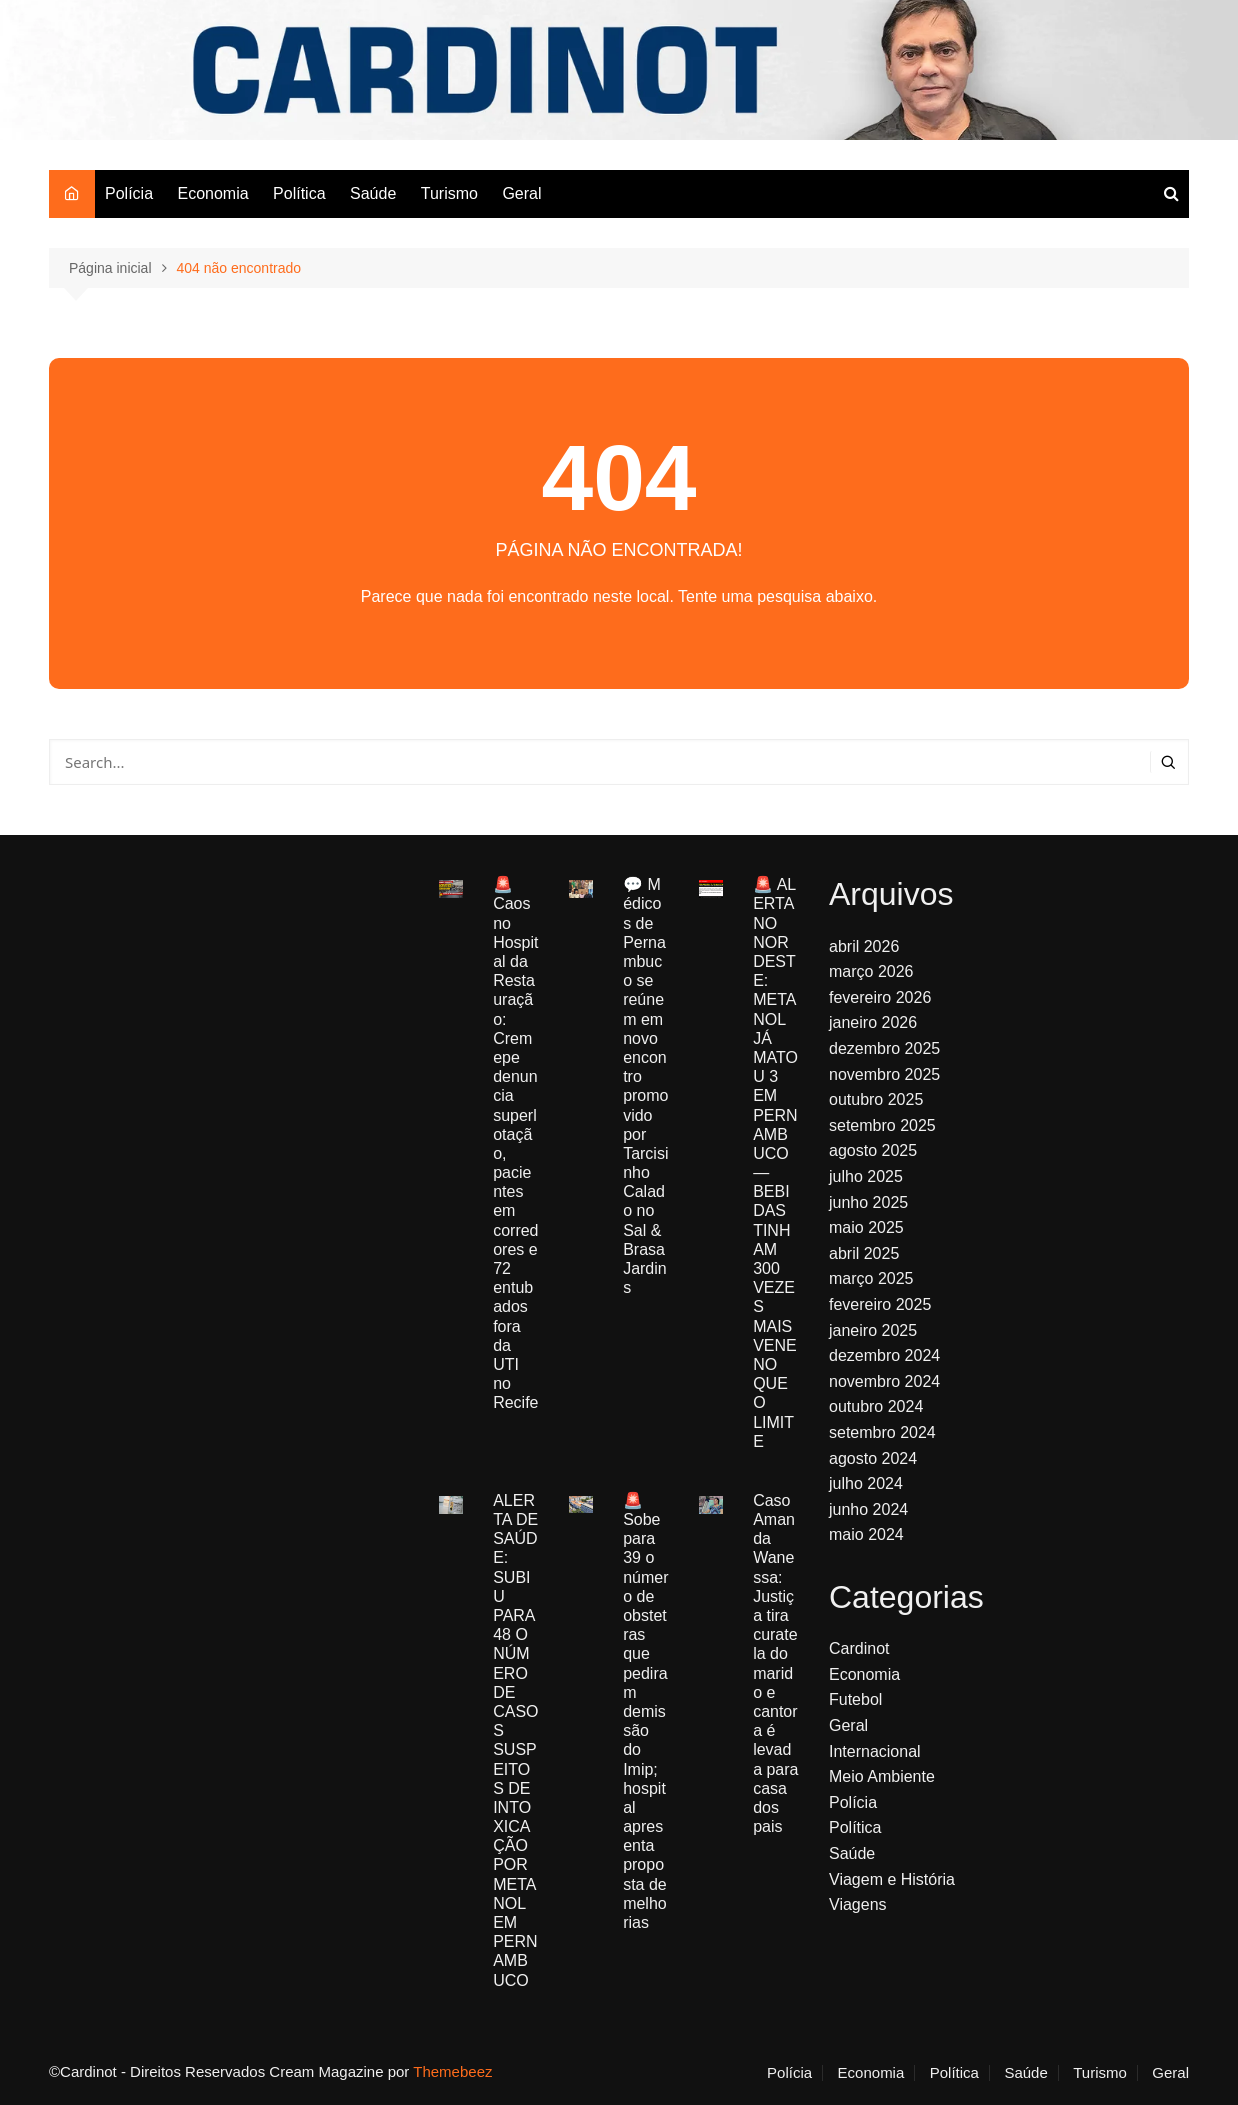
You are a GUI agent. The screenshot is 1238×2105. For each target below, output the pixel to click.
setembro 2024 (882, 1432)
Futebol (855, 1699)
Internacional (875, 1751)
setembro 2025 (882, 1125)
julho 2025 (866, 1176)
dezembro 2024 (884, 1355)
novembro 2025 (884, 1074)
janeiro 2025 (873, 1330)
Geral (521, 193)
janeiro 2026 (873, 1022)
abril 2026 (864, 946)
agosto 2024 (873, 1458)
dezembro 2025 (884, 1048)
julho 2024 (866, 1483)
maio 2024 (866, 1534)
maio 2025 (866, 1227)
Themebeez (452, 2071)
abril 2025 (864, 1253)
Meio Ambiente (882, 1776)
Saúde (373, 193)
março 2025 (871, 1278)
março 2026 (871, 971)
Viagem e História (892, 1879)
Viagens (858, 1904)
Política (299, 193)
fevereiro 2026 (880, 997)
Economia (212, 193)
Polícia (129, 193)
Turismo (449, 193)
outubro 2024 (876, 1406)
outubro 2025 (876, 1099)
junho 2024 (868, 1509)
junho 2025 (868, 1202)
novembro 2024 (884, 1381)
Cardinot (859, 1648)
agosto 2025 (873, 1150)
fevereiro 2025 (880, 1304)
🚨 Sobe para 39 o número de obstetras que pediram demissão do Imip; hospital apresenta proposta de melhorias (645, 1711)
